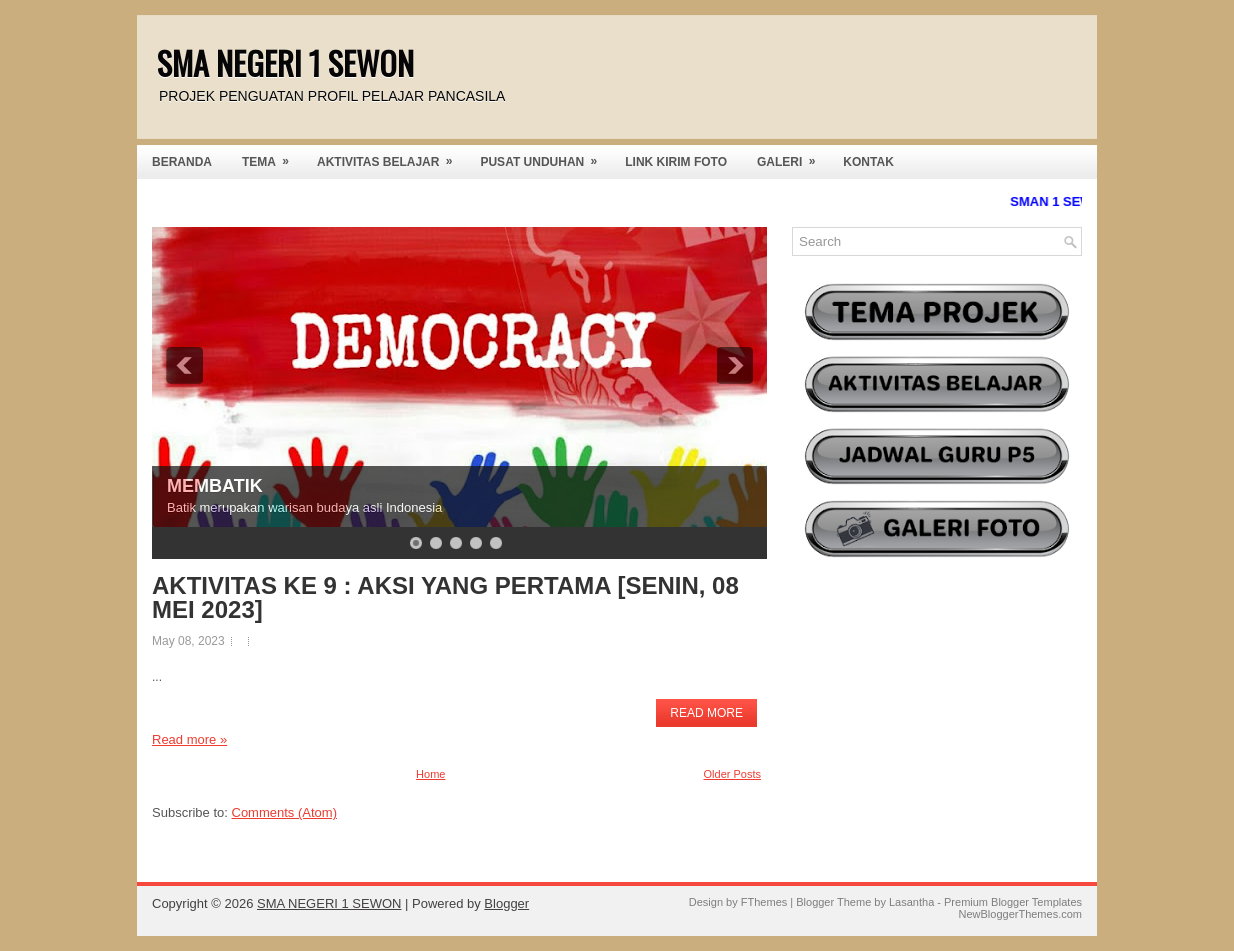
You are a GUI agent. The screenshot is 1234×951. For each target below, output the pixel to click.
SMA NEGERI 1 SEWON (285, 62)
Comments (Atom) (284, 812)
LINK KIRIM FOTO (676, 162)
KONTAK (868, 162)
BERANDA (182, 162)
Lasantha (911, 902)
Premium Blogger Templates (1013, 902)
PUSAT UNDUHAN (545, 157)
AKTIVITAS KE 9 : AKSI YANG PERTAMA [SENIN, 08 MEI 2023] (445, 598)
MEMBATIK (215, 486)
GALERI (792, 157)
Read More (706, 713)
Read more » (189, 739)
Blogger (506, 903)
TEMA (272, 157)
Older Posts (732, 774)
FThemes (764, 902)
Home (430, 774)
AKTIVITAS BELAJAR (391, 157)
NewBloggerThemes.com (1021, 914)
